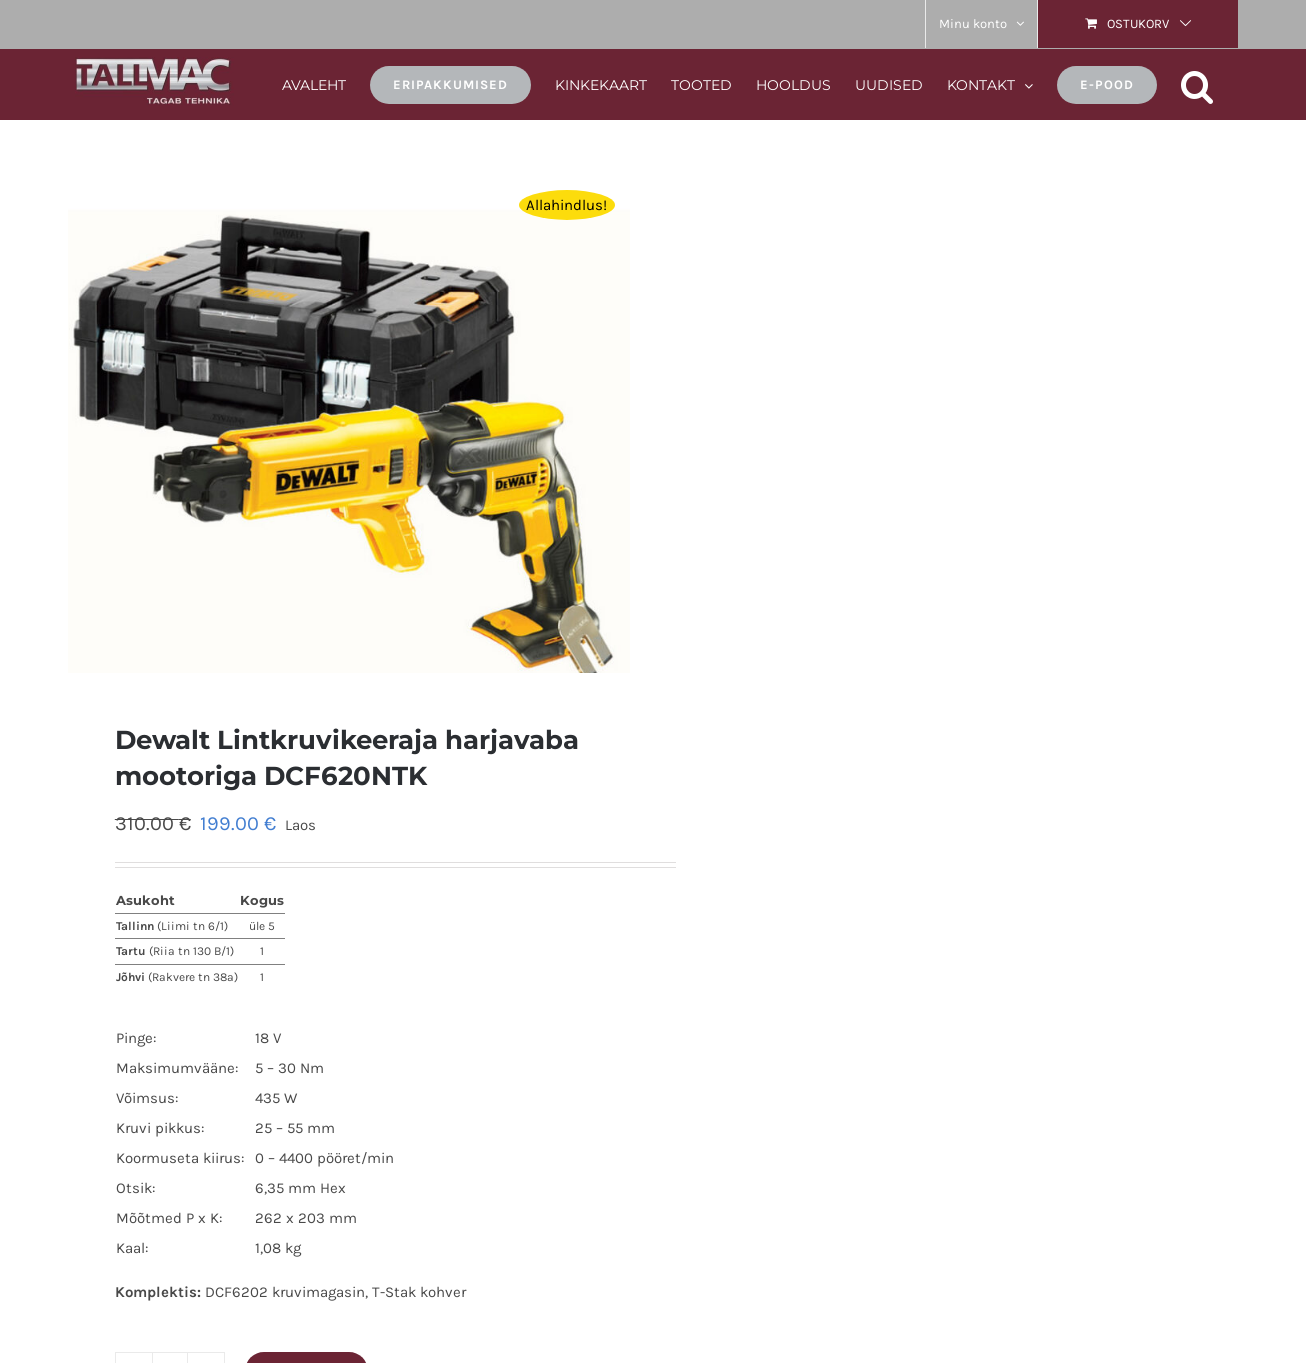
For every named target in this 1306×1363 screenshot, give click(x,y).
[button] (1197, 83)
